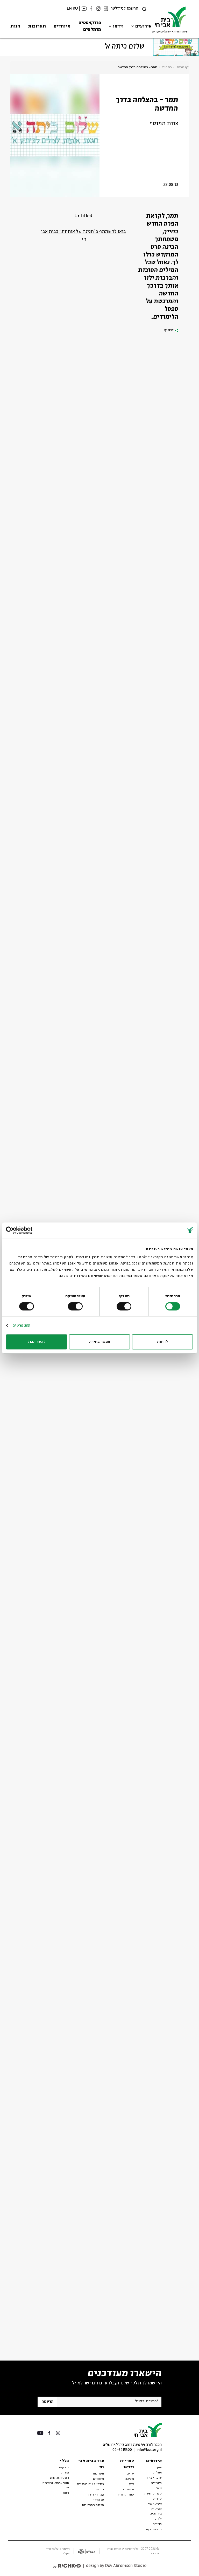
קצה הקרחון (96, 2494)
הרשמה (47, 2401)
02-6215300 (122, 2450)
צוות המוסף (164, 123)
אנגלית (157, 2472)
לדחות (162, 1342)
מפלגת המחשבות (93, 2505)
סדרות (157, 2498)
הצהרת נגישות (59, 2477)
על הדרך (98, 2499)
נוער (159, 2488)
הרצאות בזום (153, 2529)
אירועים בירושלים (156, 2511)
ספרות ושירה (153, 2493)
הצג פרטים (21, 1325)
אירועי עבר (155, 2504)
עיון (159, 2467)
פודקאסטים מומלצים (90, 26)
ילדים (158, 2518)
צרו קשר (63, 2467)
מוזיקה (157, 2524)
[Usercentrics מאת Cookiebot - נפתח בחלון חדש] (28, 1230)
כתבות (167, 67)
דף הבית (183, 67)
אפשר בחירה (99, 1342)
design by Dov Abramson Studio (116, 2566)
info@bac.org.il (149, 2450)
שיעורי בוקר (154, 2477)
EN (69, 8)
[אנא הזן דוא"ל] (109, 2402)
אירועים (143, 26)
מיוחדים (62, 26)
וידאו (118, 26)
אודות (65, 2472)
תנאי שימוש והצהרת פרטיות (55, 2485)
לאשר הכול (36, 1342)
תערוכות (37, 26)
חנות (15, 26)
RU (75, 8)
